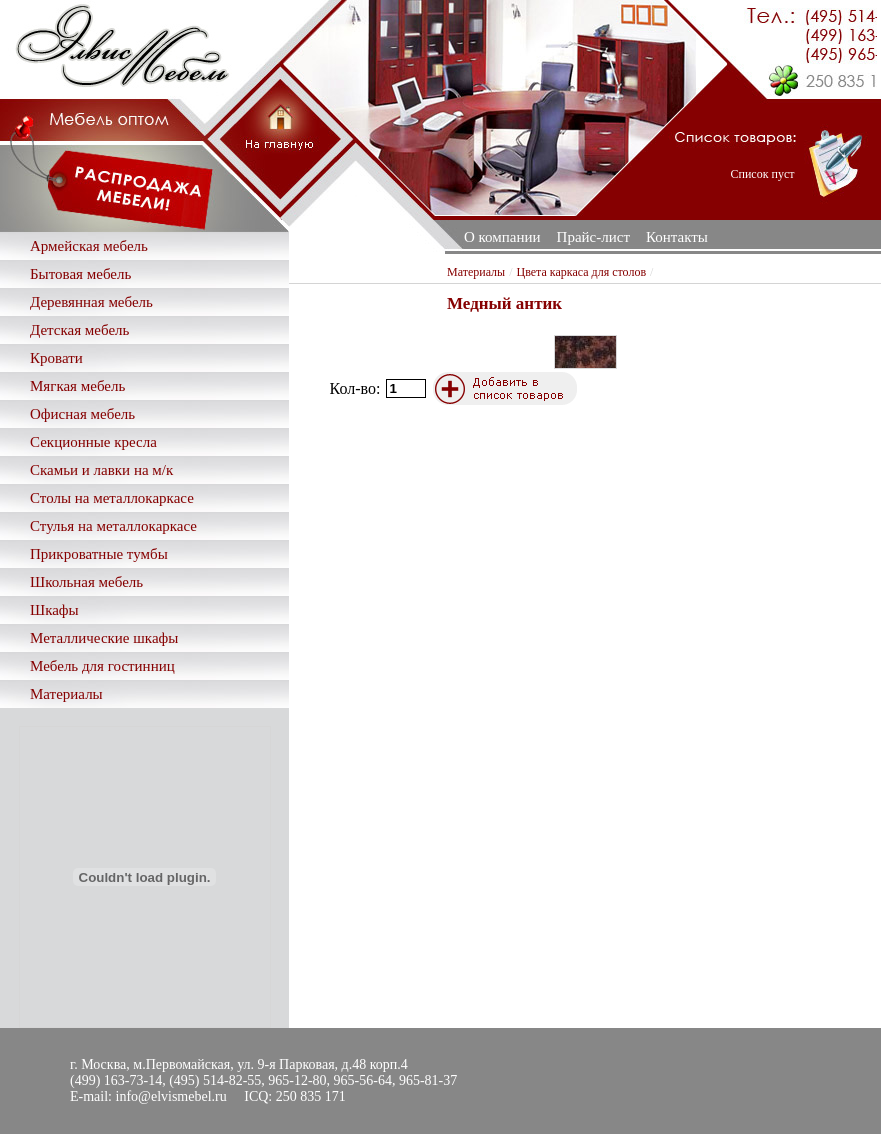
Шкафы (54, 610)
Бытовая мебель (80, 274)
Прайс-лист (593, 237)
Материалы (66, 694)
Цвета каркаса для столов (582, 272)
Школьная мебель (86, 582)
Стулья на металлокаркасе (113, 526)
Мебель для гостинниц (102, 666)
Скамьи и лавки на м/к (101, 470)
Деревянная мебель (91, 302)
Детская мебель (79, 330)
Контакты (677, 237)
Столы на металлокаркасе (112, 498)
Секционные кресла (93, 442)
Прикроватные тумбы (99, 554)
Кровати (56, 358)
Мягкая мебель (77, 386)
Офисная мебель (82, 414)
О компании (502, 237)
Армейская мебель (89, 246)
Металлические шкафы (104, 638)
